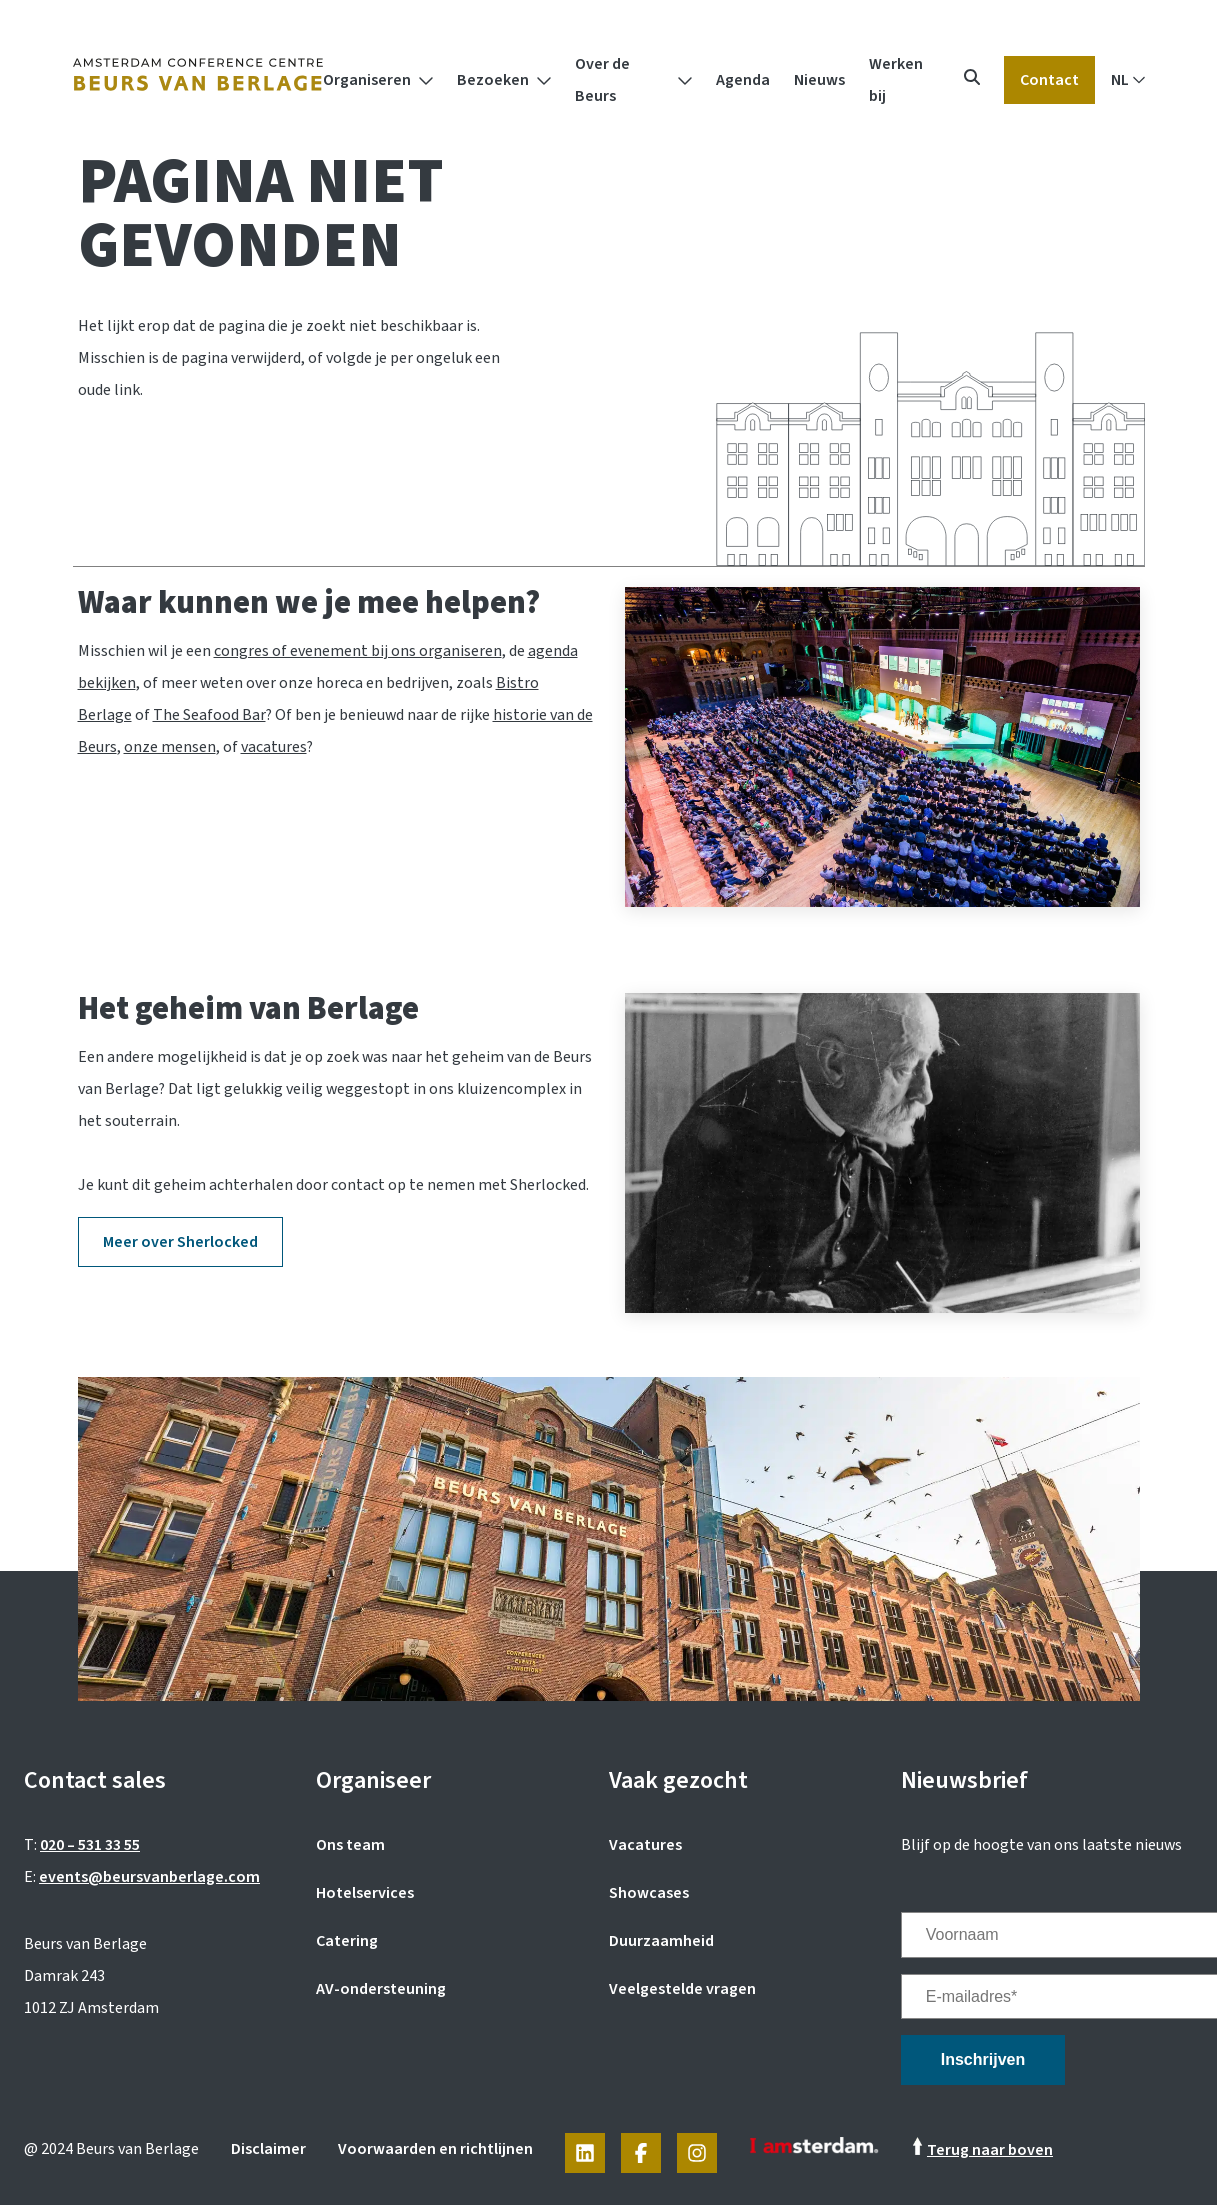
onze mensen (170, 747)
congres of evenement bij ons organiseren (358, 651)
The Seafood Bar (209, 715)
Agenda (743, 80)
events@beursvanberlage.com (149, 1877)
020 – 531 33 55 (90, 1845)
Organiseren (367, 80)
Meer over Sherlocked (180, 1242)
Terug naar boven (990, 2150)
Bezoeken (493, 80)
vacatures (274, 747)
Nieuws (819, 80)
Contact (1049, 80)
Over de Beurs (602, 80)
